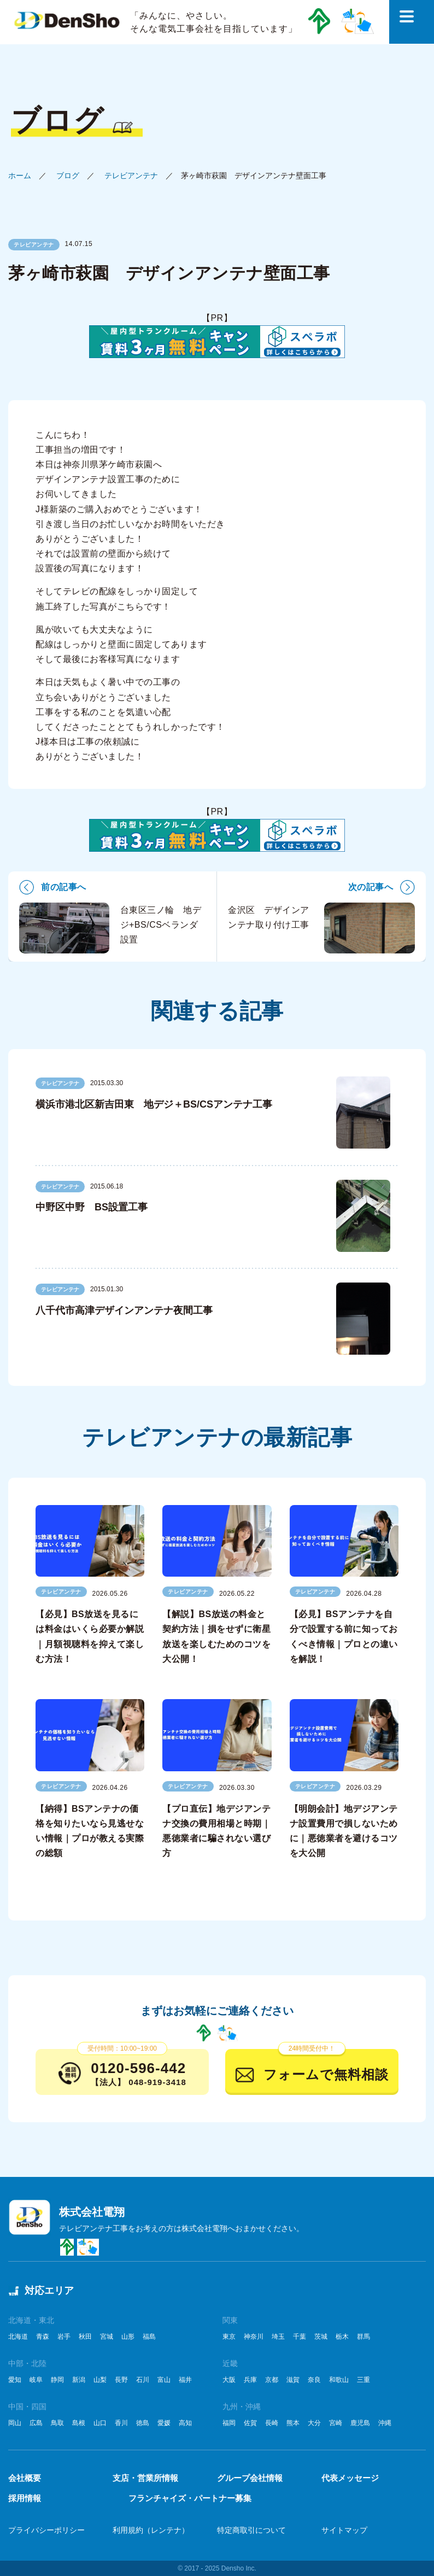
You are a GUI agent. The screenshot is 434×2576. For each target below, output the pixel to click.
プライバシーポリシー (46, 2530)
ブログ (67, 175)
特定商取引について (251, 2530)
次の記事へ (371, 887)
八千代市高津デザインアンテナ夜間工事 (124, 1310)
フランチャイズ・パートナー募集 (189, 2498)
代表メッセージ (350, 2478)
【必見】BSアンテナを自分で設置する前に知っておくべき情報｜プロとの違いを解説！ (344, 1636)
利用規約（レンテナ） (151, 2530)
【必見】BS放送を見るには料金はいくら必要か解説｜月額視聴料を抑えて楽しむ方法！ (90, 1636)
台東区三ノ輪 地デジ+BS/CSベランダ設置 (110, 928)
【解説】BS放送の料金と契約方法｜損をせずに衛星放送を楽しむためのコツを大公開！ (216, 1636)
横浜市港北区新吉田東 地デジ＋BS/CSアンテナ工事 (154, 1104)
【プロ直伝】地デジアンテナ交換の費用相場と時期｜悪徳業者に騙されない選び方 (216, 1831)
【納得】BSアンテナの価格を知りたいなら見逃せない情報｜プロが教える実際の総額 (90, 1831)
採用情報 (24, 2498)
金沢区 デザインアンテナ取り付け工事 (321, 928)
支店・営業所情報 (145, 2478)
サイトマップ (344, 2530)
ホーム (19, 175)
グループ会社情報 (250, 2478)
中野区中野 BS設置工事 (92, 1207)
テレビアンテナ (131, 175)
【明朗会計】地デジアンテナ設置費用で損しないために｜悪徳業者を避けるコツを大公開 (344, 1831)
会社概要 (24, 2478)
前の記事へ (63, 887)
